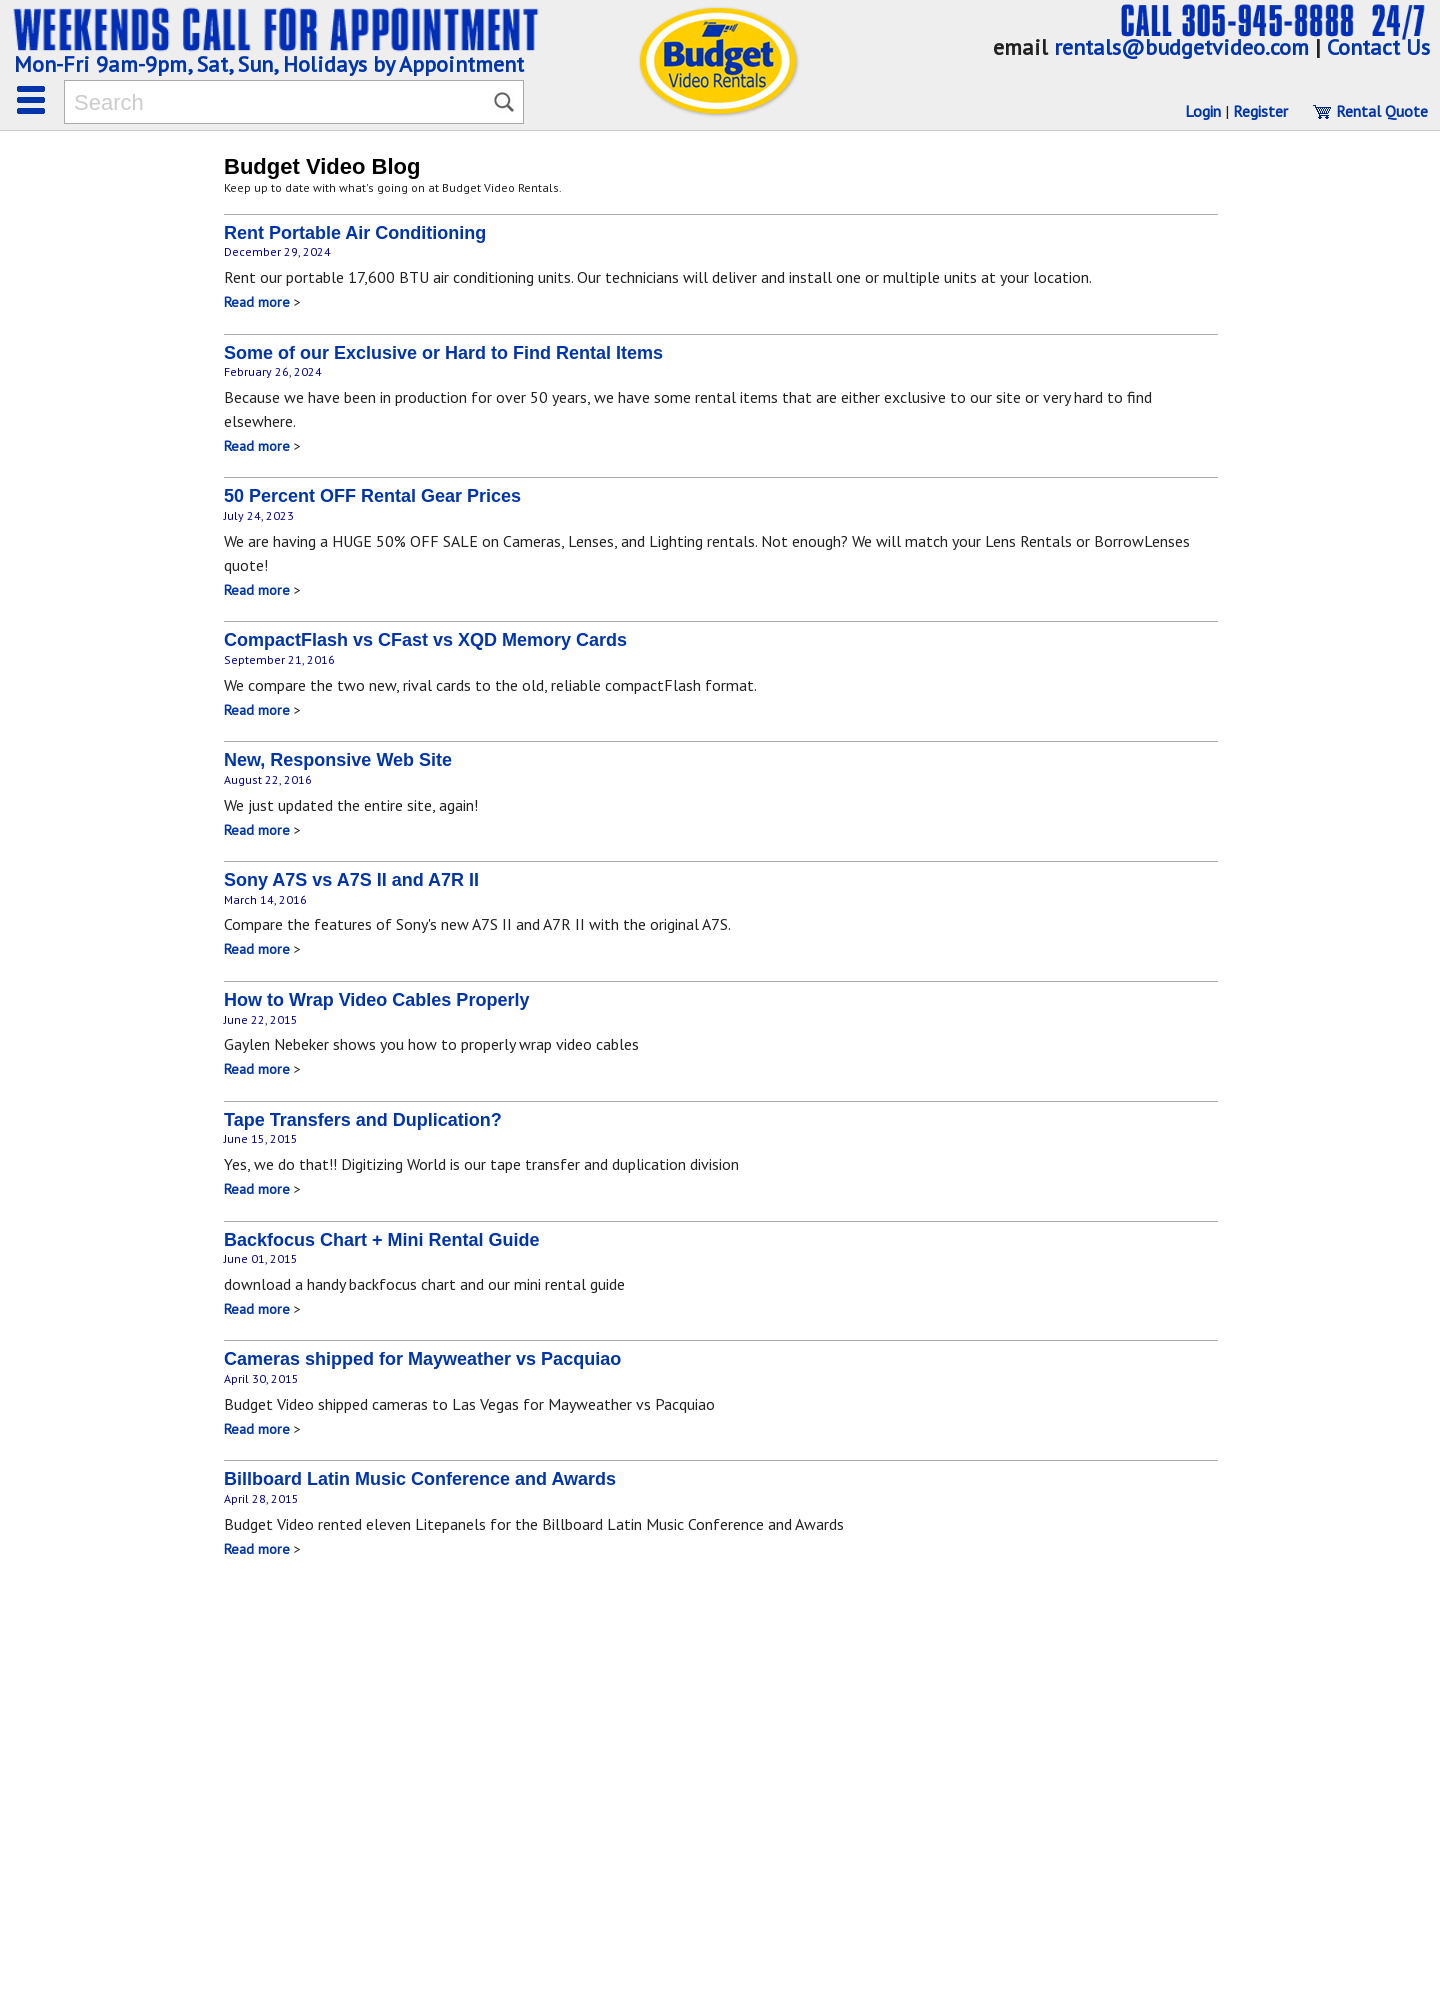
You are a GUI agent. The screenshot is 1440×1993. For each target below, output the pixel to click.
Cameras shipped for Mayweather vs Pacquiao (422, 1359)
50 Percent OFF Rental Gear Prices (372, 496)
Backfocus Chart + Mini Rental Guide (382, 1240)
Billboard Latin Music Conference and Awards (420, 1479)
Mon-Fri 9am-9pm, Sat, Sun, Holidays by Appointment (269, 64)
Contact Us (1378, 47)
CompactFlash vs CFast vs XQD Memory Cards (425, 640)
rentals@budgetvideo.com (1181, 47)
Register (1260, 111)
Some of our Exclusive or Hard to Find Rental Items (443, 353)
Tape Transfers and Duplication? (363, 1120)
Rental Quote (1370, 111)
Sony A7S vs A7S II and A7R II (351, 880)
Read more (257, 302)
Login (1203, 111)
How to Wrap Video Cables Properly (376, 1000)
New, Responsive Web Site (338, 760)
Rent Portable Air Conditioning (355, 233)
